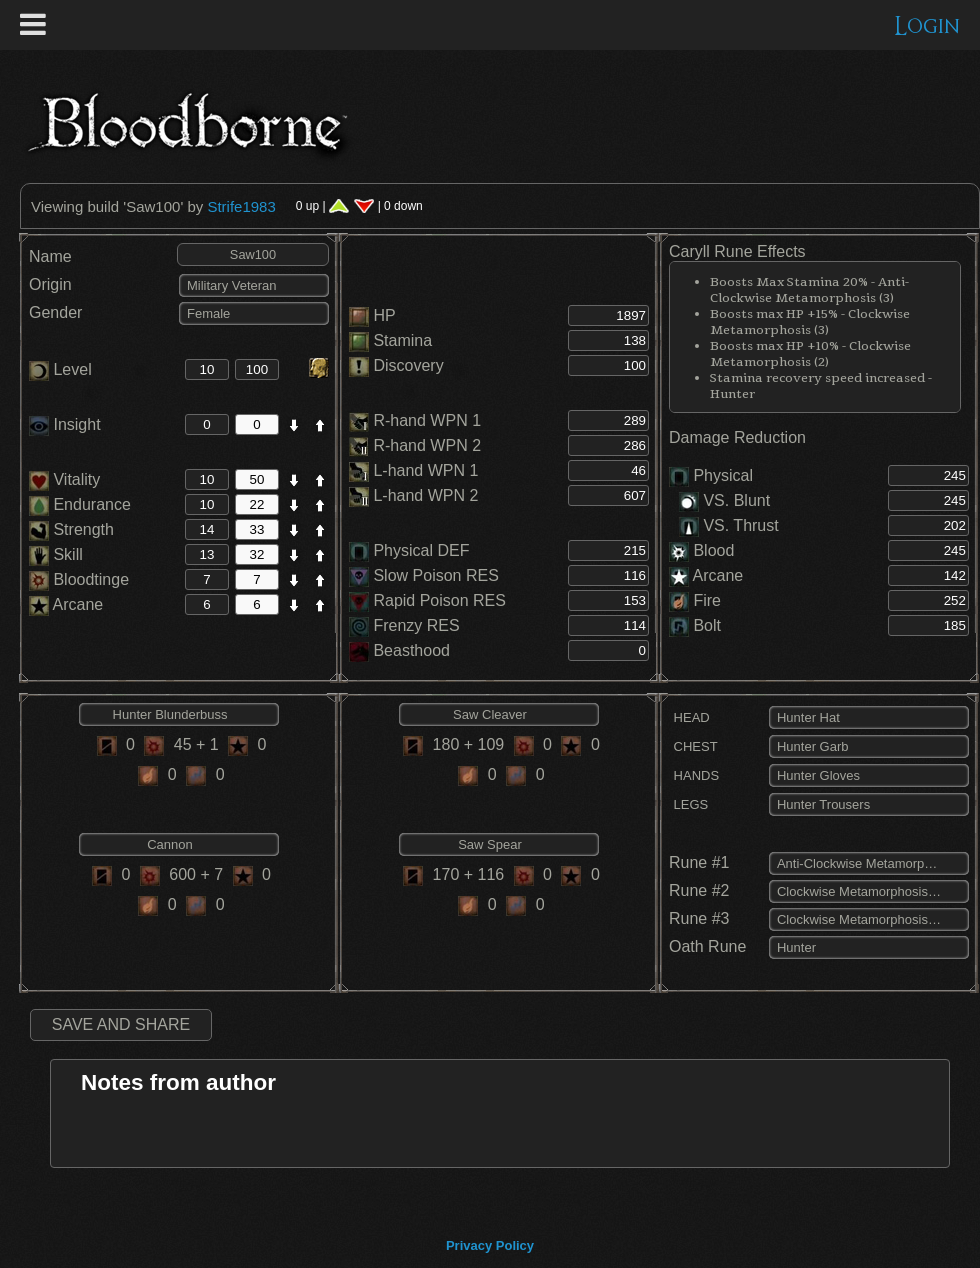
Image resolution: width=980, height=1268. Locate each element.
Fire (707, 600)
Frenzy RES (416, 625)
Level (60, 369)
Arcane (66, 604)
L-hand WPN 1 (425, 470)
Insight (65, 424)
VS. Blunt (724, 500)
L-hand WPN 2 (425, 495)
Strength (71, 529)
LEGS (688, 804)
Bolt (707, 625)
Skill (56, 554)
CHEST (693, 746)
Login (927, 26)
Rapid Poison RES (439, 600)
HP (384, 315)
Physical (723, 475)
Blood (713, 550)
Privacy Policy (490, 1245)
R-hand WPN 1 (427, 420)
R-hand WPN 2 (427, 445)
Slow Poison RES (435, 575)
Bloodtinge (79, 579)
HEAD (689, 717)
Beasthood (411, 650)
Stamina (402, 340)
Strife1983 (241, 206)
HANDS (694, 775)
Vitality (64, 479)
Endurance (80, 504)
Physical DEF (421, 550)
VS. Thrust (729, 525)
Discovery (408, 365)
